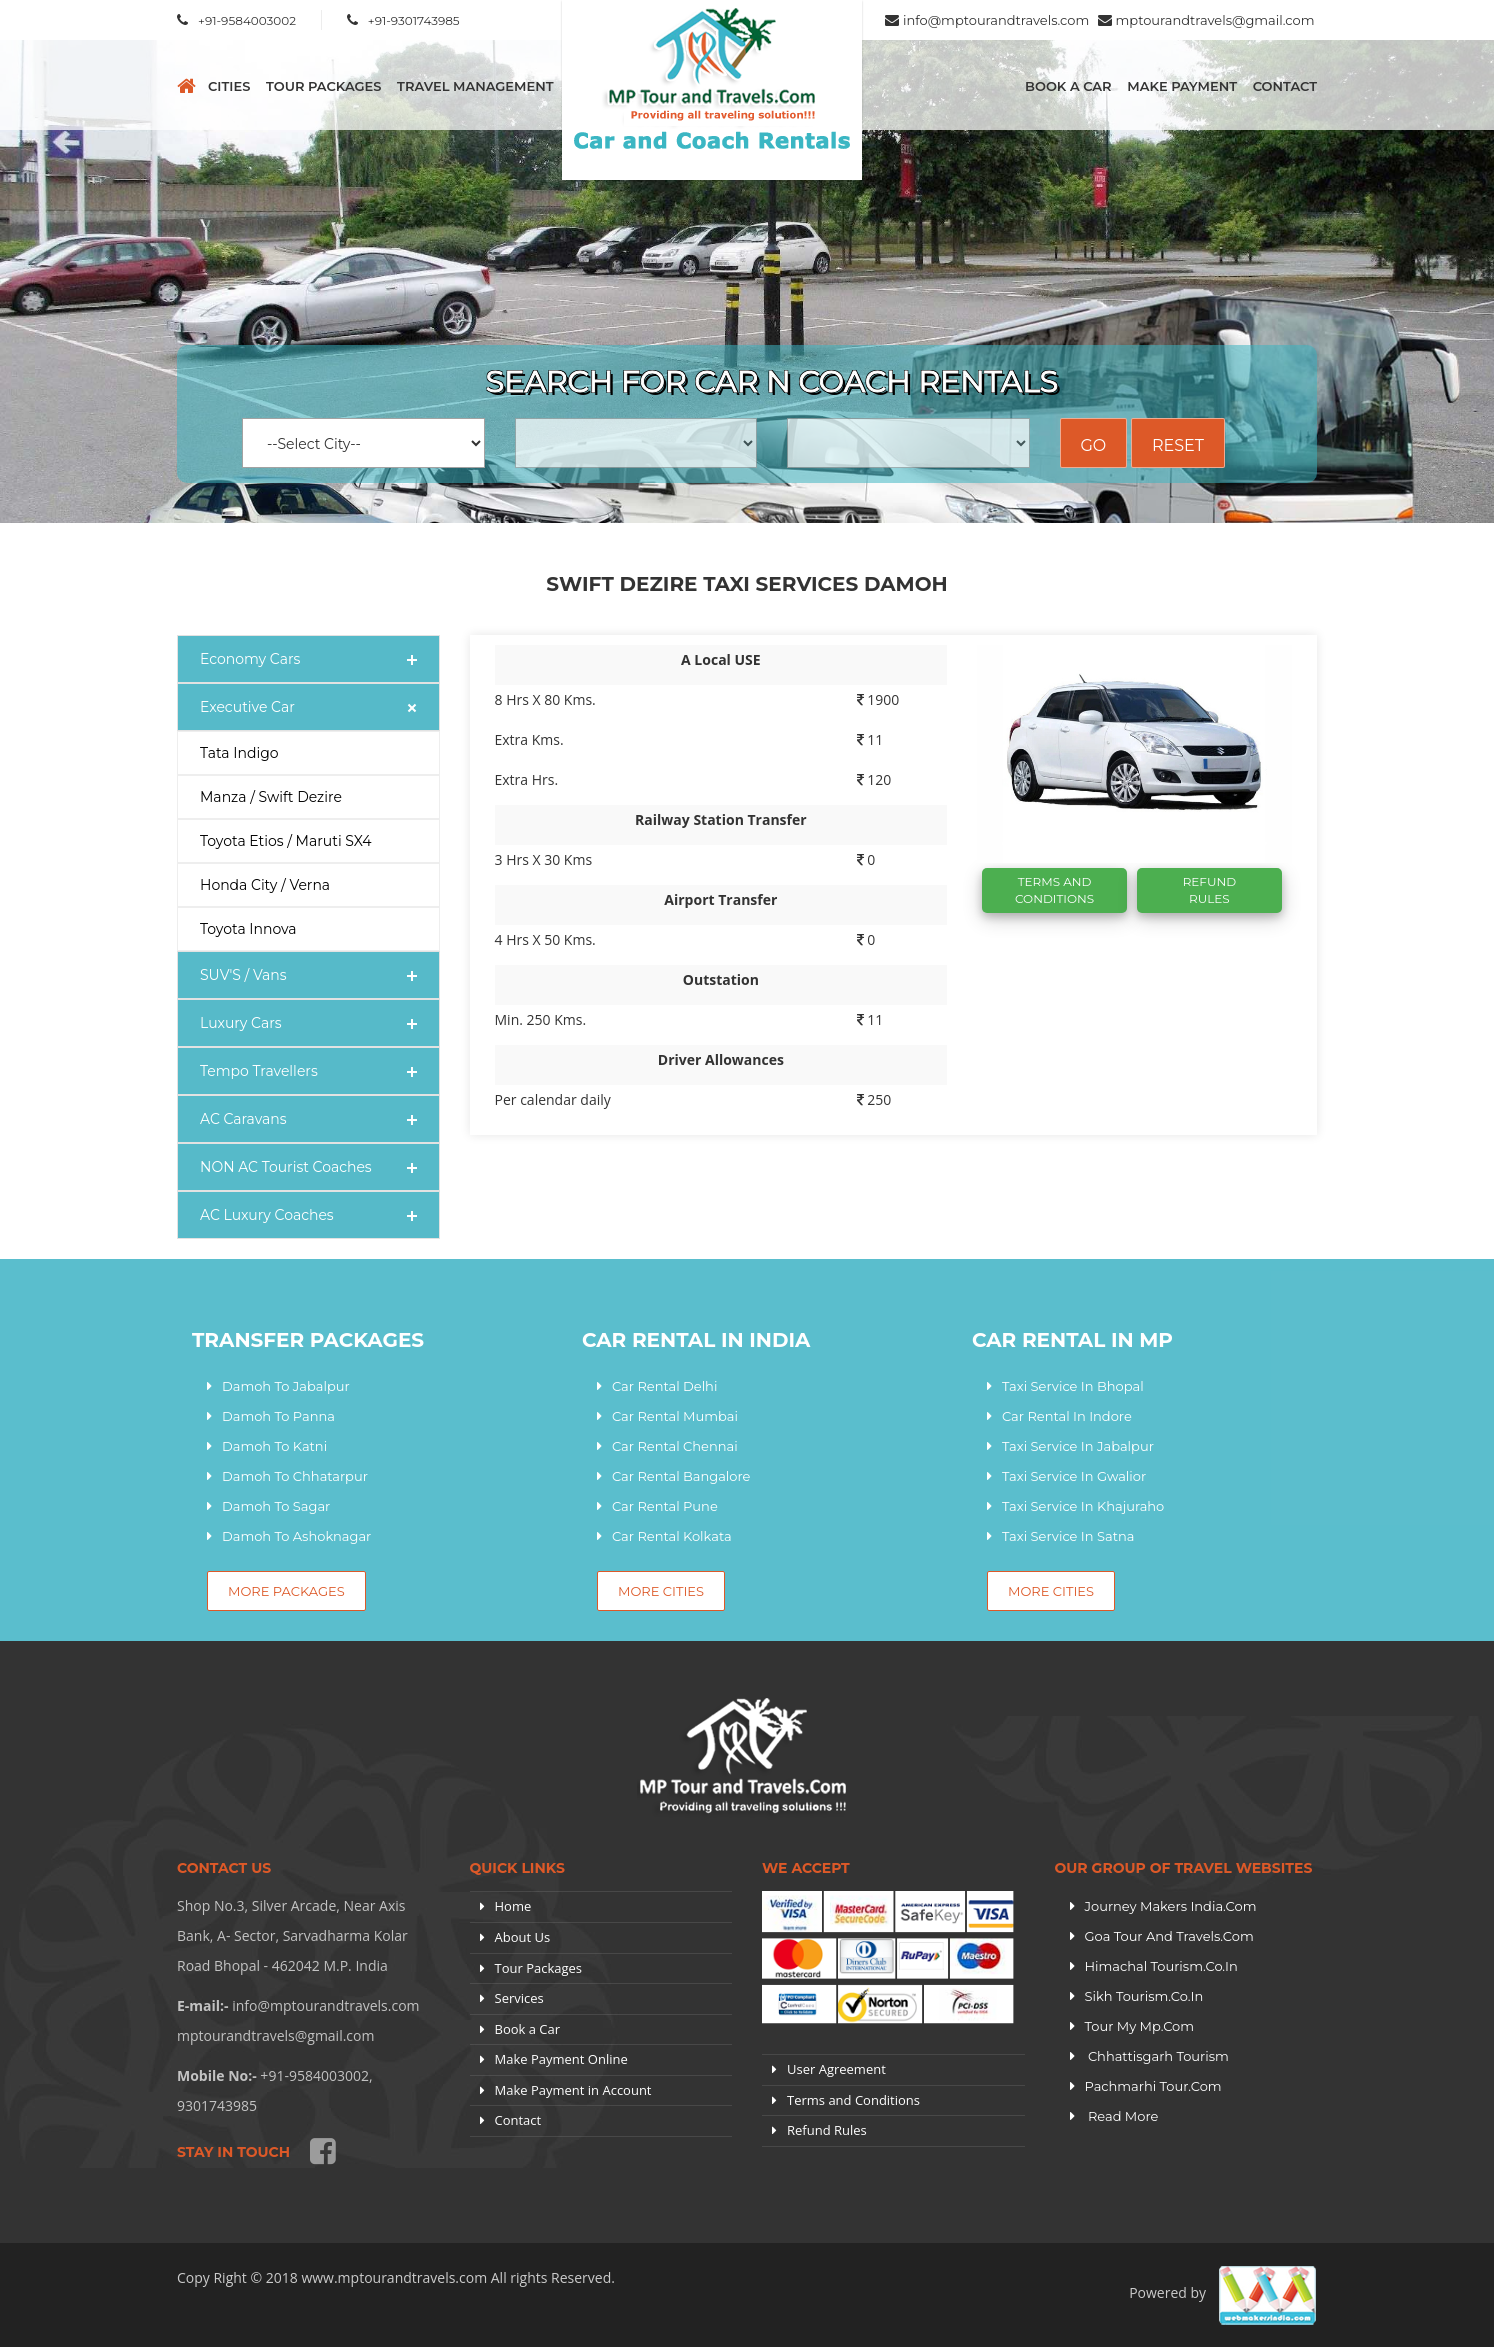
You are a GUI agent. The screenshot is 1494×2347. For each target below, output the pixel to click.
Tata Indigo (239, 753)
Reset (1178, 445)
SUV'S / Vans (243, 975)
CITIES (229, 86)
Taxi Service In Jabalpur (1078, 1446)
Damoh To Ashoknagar (296, 1536)
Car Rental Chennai (675, 1446)
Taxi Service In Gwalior (1074, 1476)
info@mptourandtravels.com (996, 20)
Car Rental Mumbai (675, 1416)
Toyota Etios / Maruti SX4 (285, 841)
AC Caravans (243, 1119)
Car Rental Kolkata (672, 1536)
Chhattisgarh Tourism (1157, 2056)
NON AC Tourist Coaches (286, 1167)
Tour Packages (323, 86)
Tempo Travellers (259, 1071)
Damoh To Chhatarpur (295, 1476)
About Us (523, 1937)
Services (519, 1998)
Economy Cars (250, 659)
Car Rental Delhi (664, 1386)
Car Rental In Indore (1067, 1416)
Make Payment (1182, 86)
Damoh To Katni (274, 1446)
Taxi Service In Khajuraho (1083, 1506)
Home (513, 1906)
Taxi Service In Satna (1068, 1536)
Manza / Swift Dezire (271, 797)
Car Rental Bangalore (681, 1476)
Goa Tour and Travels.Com (1169, 1936)
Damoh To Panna (278, 1416)
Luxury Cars (241, 1023)
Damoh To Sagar (276, 1506)
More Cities (661, 1591)
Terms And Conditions (1054, 890)
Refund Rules (1209, 890)
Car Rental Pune (665, 1506)
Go (1094, 445)
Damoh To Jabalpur (286, 1386)
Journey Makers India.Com (1171, 1906)
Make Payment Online (561, 2059)
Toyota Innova (248, 929)
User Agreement (836, 2069)
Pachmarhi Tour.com (1153, 2086)
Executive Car (247, 707)
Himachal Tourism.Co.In (1161, 1966)
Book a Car (1068, 86)
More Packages (286, 1591)
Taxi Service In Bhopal (1073, 1386)
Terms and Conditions (853, 2100)
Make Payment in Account (573, 2090)
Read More (1122, 2116)
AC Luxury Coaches (267, 1215)
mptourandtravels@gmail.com (1215, 20)
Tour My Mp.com (1140, 2026)
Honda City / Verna (265, 885)
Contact (1285, 86)
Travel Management (475, 86)
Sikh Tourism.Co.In (1144, 1996)
